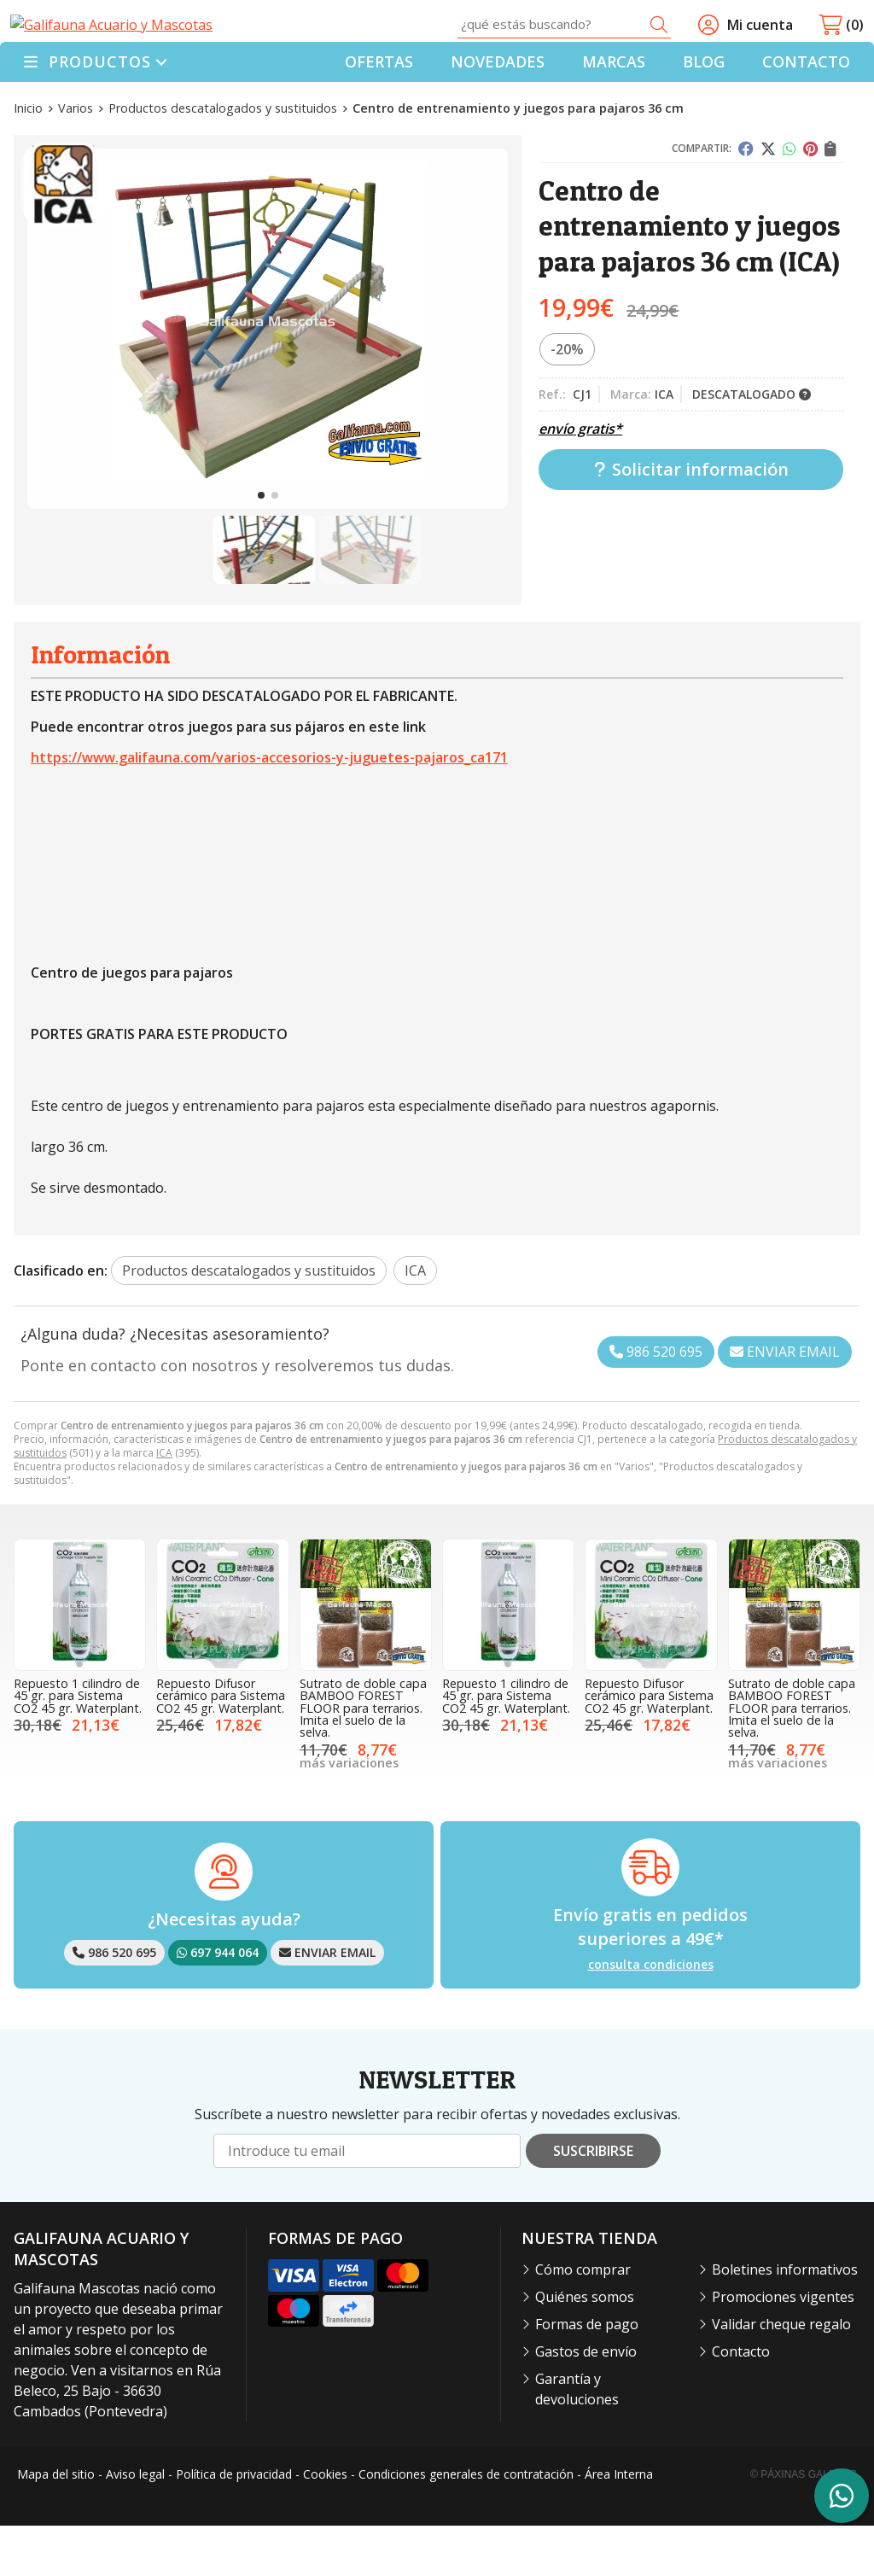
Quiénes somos (584, 2348)
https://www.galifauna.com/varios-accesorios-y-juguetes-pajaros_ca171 (269, 808)
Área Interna (619, 2525)
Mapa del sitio (56, 2525)
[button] (261, 546)
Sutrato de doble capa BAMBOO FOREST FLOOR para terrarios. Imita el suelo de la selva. (363, 1758)
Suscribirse (593, 2202)
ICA (164, 1503)
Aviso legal (135, 2525)
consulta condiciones (651, 2015)
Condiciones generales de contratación (466, 2525)
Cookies (325, 2525)
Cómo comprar (583, 2320)
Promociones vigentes (783, 2348)
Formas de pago (586, 2375)
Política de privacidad (234, 2525)
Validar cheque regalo (781, 2375)
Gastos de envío (586, 2402)
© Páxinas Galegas (803, 2525)
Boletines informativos (785, 2320)
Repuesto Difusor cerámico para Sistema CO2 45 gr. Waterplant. (220, 1746)
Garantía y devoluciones (577, 2440)
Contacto (741, 2402)
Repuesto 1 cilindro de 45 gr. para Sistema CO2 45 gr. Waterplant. (78, 1746)
